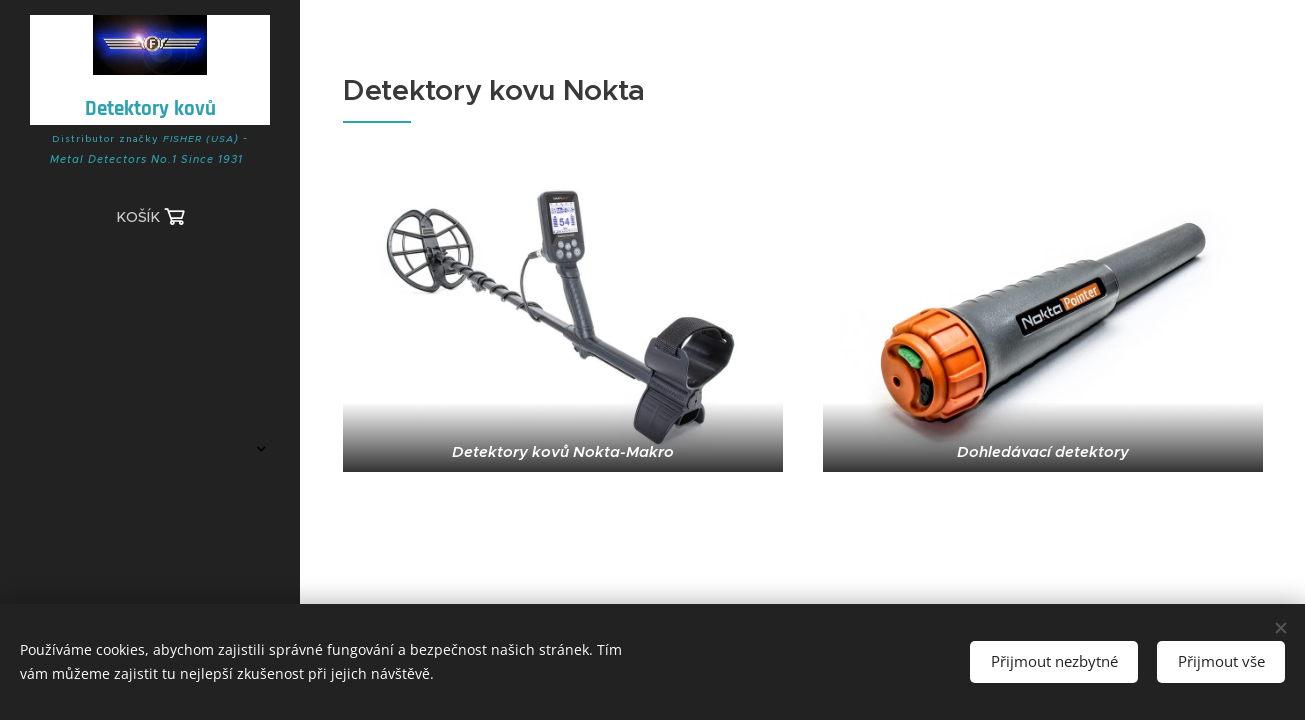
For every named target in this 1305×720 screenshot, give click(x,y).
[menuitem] (150, 278)
